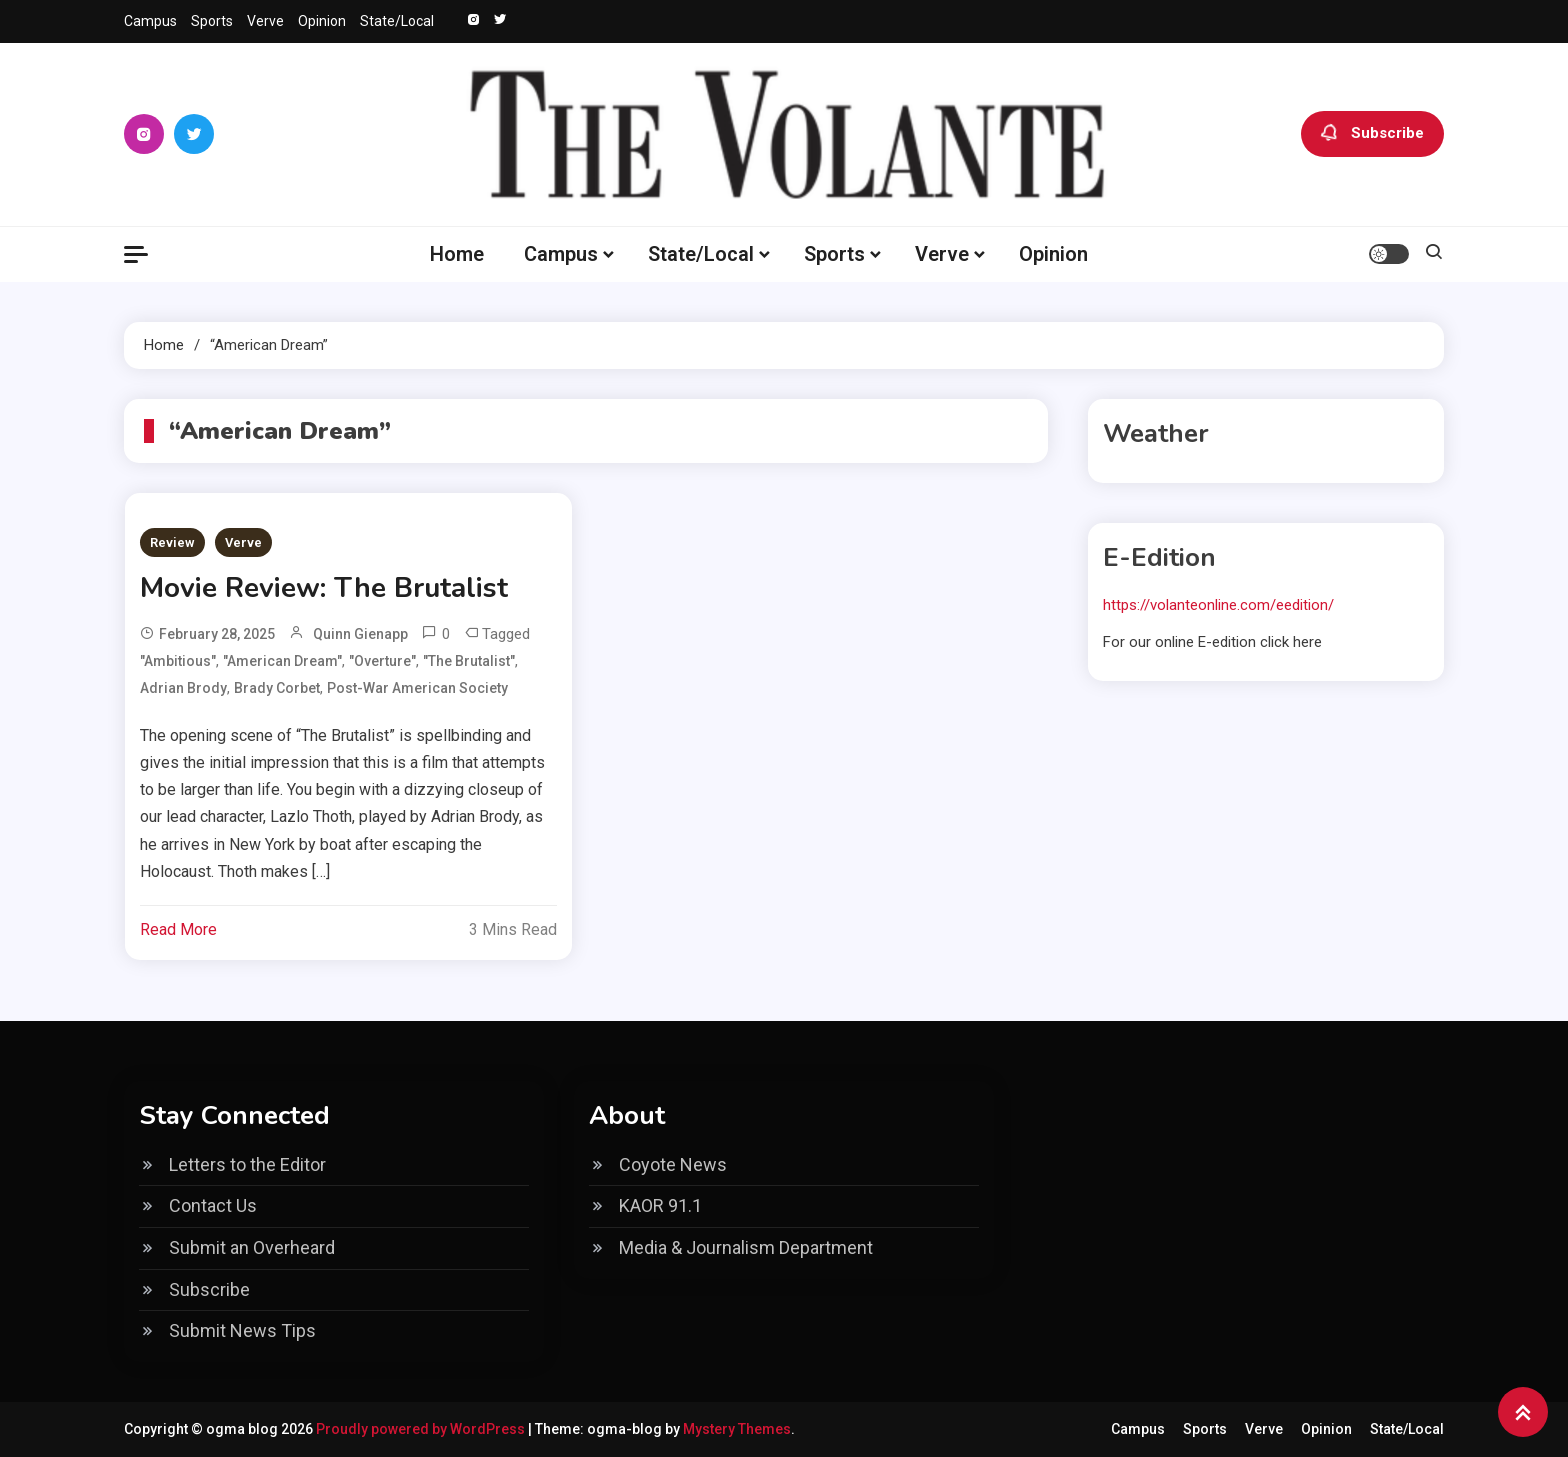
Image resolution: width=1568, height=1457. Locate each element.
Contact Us (213, 1205)
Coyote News (673, 1164)
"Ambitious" (178, 661)
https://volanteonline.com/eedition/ (1218, 605)
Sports (212, 21)
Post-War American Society (417, 688)
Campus (150, 21)
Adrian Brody (183, 688)
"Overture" (382, 661)
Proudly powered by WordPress (422, 1429)
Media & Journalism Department (746, 1247)
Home (457, 254)
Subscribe (1372, 134)
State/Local (397, 21)
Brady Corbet (277, 688)
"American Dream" (282, 661)
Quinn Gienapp (360, 634)
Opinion (322, 21)
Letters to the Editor (247, 1164)
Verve (265, 21)
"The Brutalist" (469, 661)
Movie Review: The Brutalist (324, 588)
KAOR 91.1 (660, 1205)
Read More (178, 929)
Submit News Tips (242, 1330)
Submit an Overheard (252, 1247)
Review (172, 542)
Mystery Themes (737, 1429)
